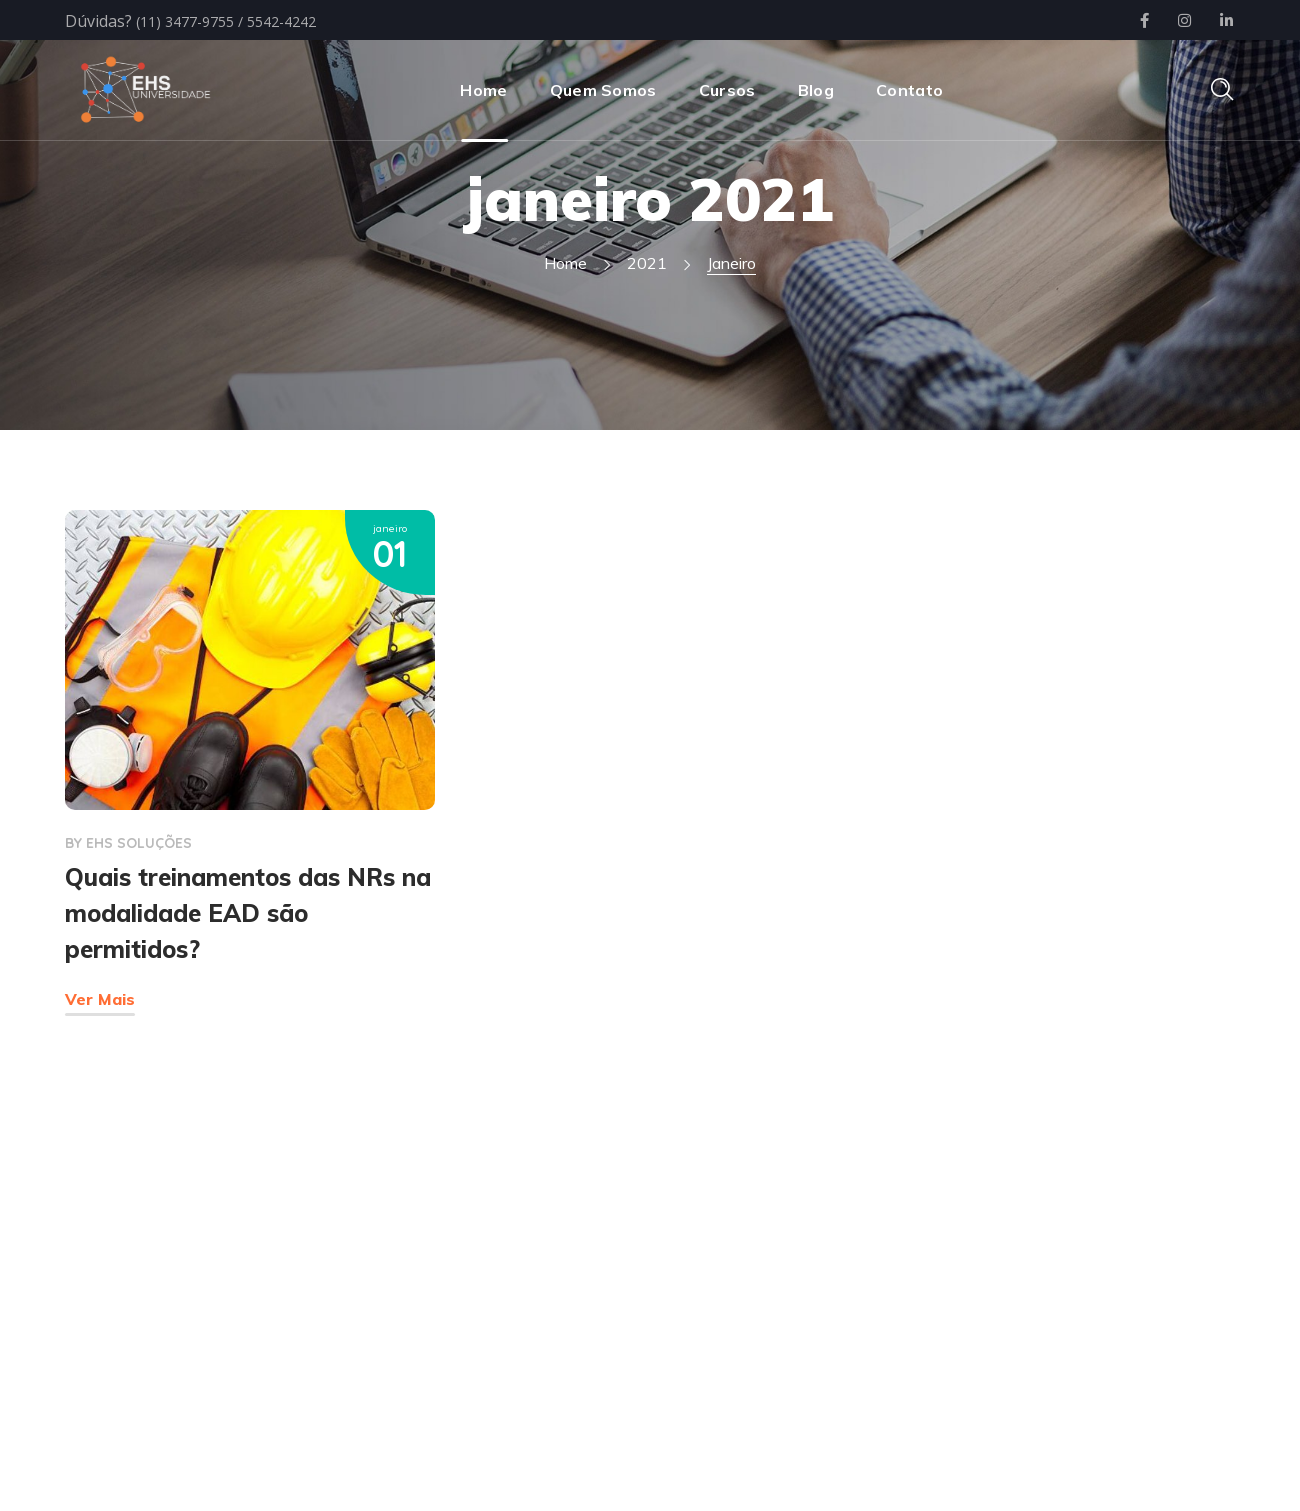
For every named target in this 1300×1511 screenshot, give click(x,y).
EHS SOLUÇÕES (139, 843)
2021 (647, 263)
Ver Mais (100, 999)
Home (565, 263)
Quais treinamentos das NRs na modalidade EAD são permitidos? (248, 913)
